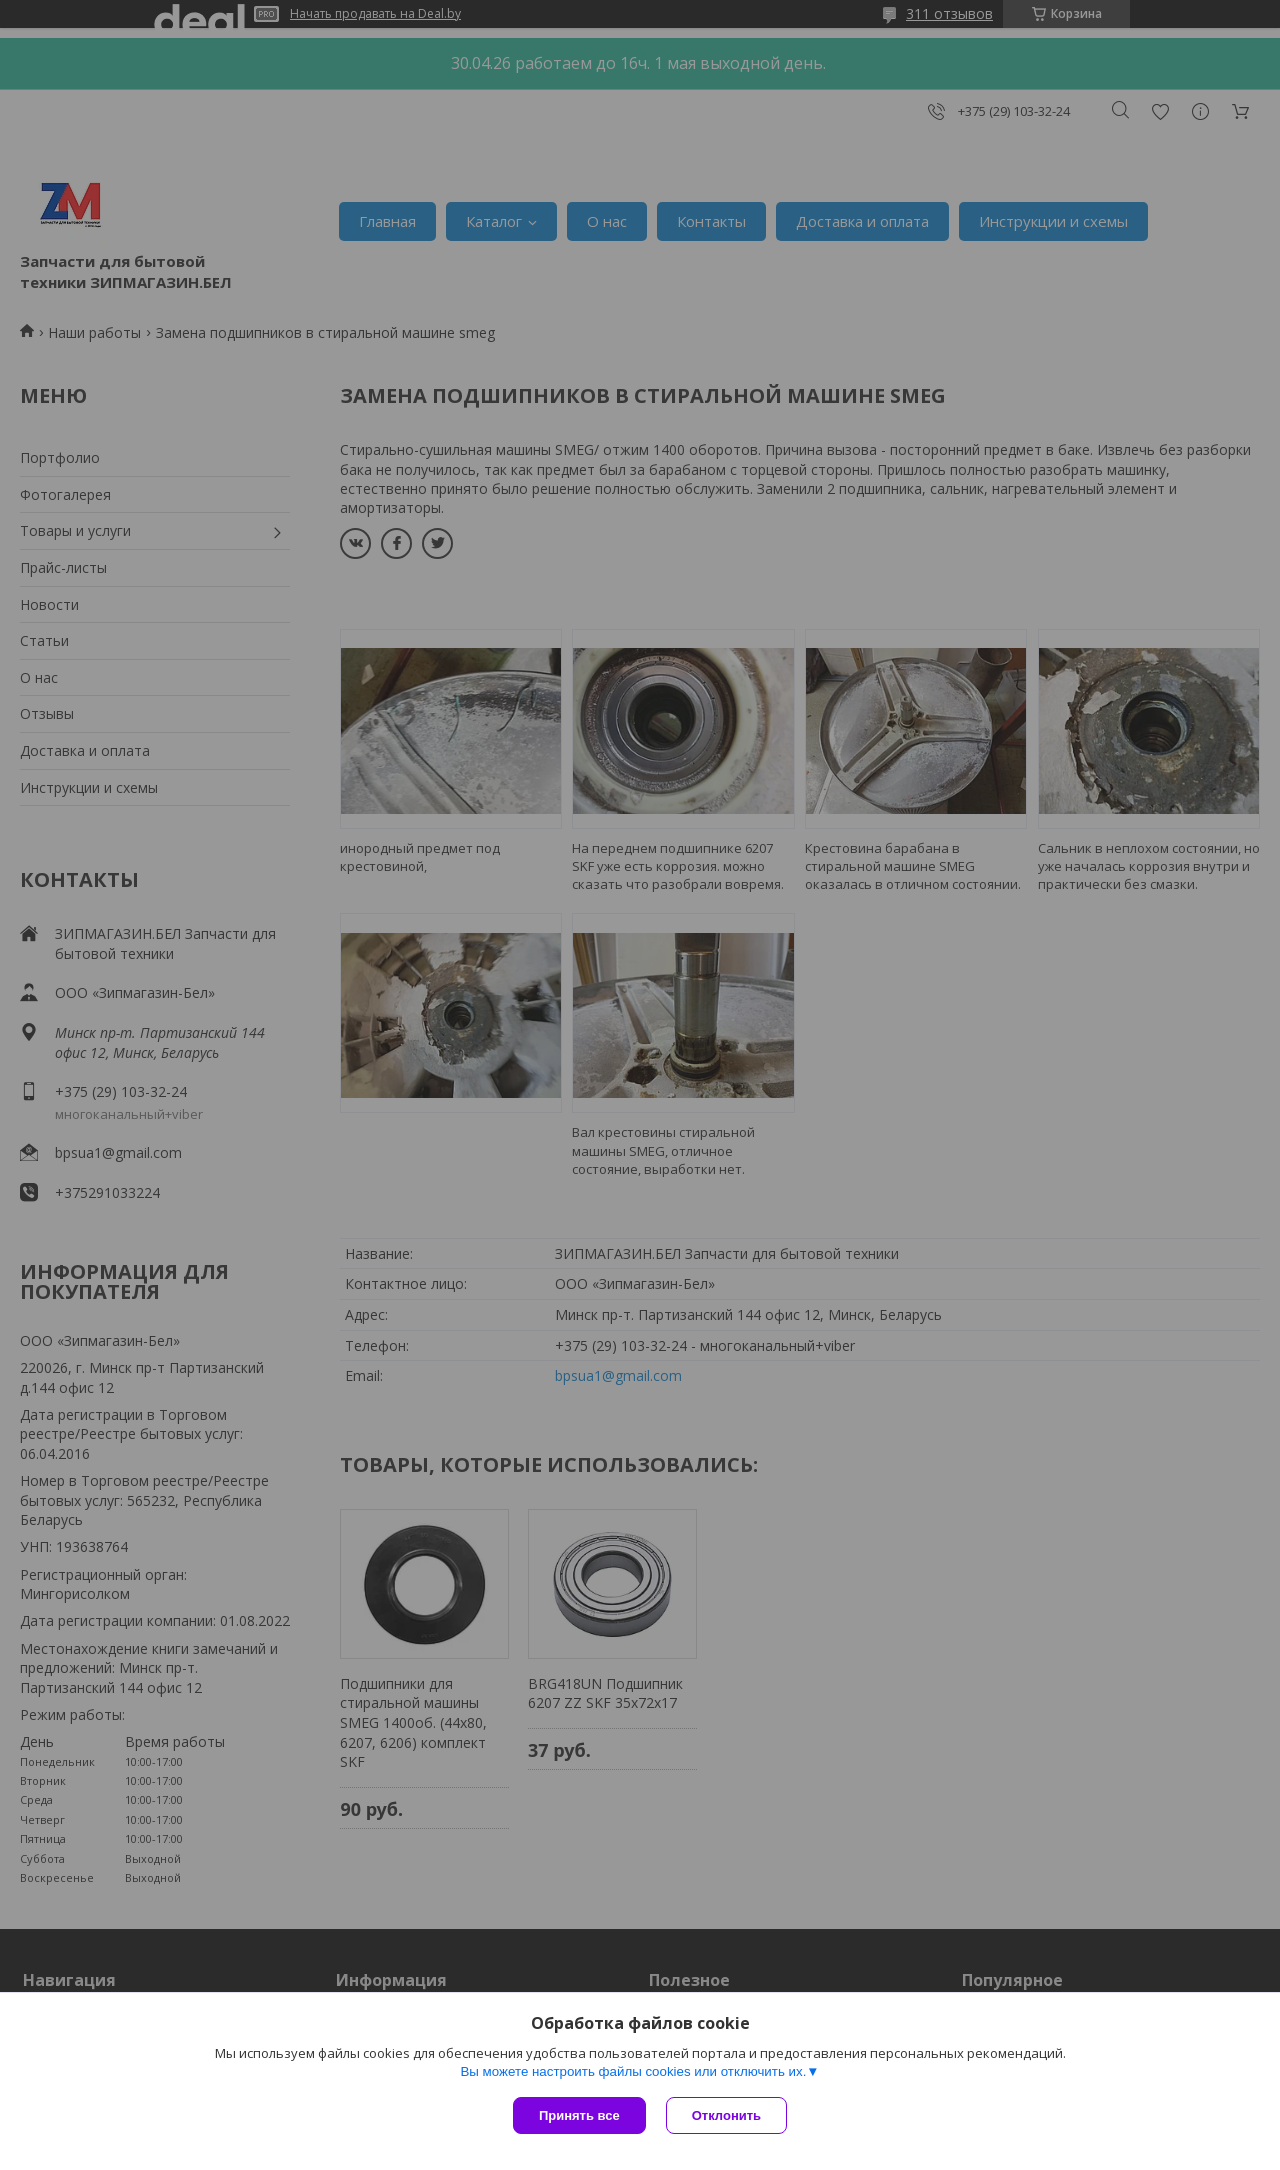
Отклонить (726, 2115)
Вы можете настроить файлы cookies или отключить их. (633, 2071)
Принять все (579, 2115)
